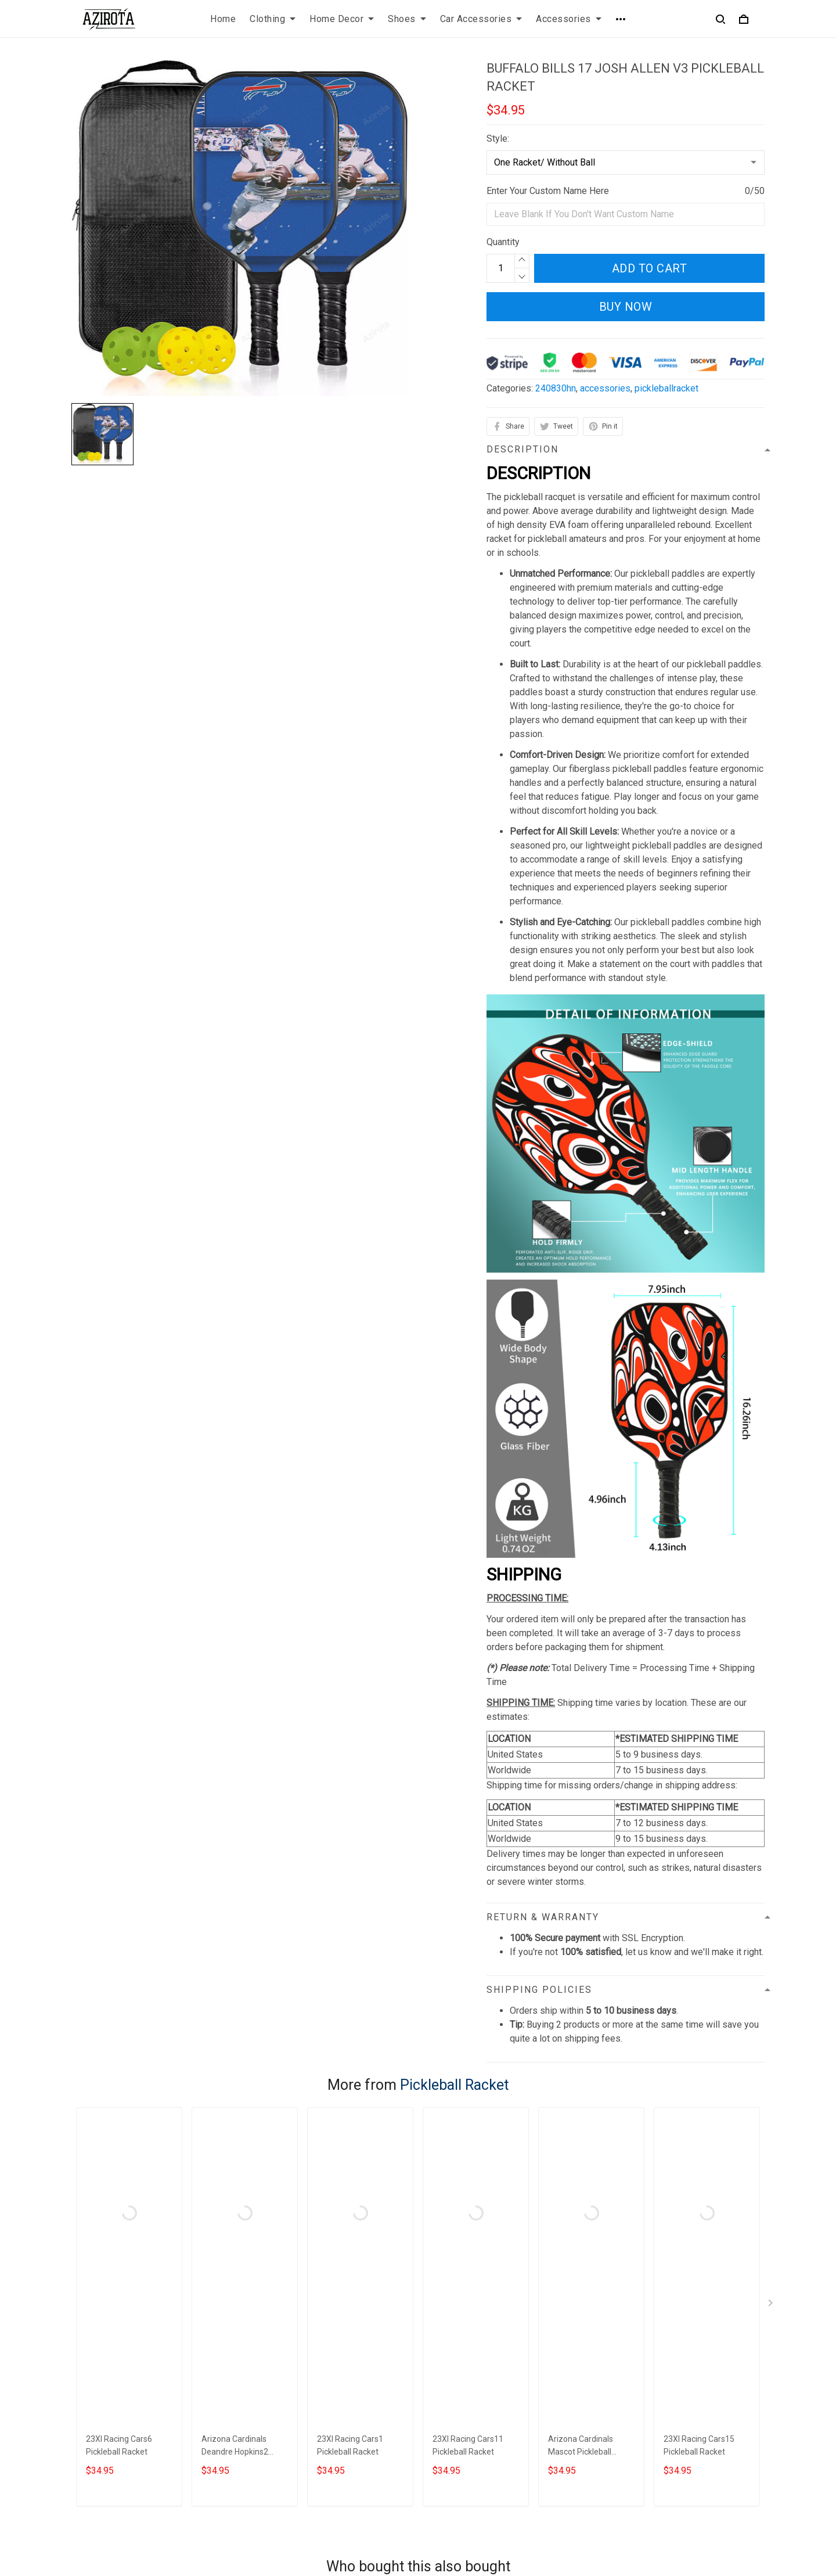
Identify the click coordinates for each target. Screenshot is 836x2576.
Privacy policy (278, 2393)
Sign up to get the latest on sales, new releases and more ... (683, 2400)
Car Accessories (481, 18)
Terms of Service (284, 2413)
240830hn (555, 388)
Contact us (448, 2393)
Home (223, 18)
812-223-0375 (101, 2469)
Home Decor (341, 18)
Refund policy (277, 2453)
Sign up (736, 2431)
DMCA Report (566, 2523)
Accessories (568, 18)
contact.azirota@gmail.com (125, 2485)
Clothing (273, 18)
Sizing (440, 2433)
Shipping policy (281, 2433)
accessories (605, 388)
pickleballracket (666, 388)
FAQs (438, 2413)
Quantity (503, 241)
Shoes (407, 18)
